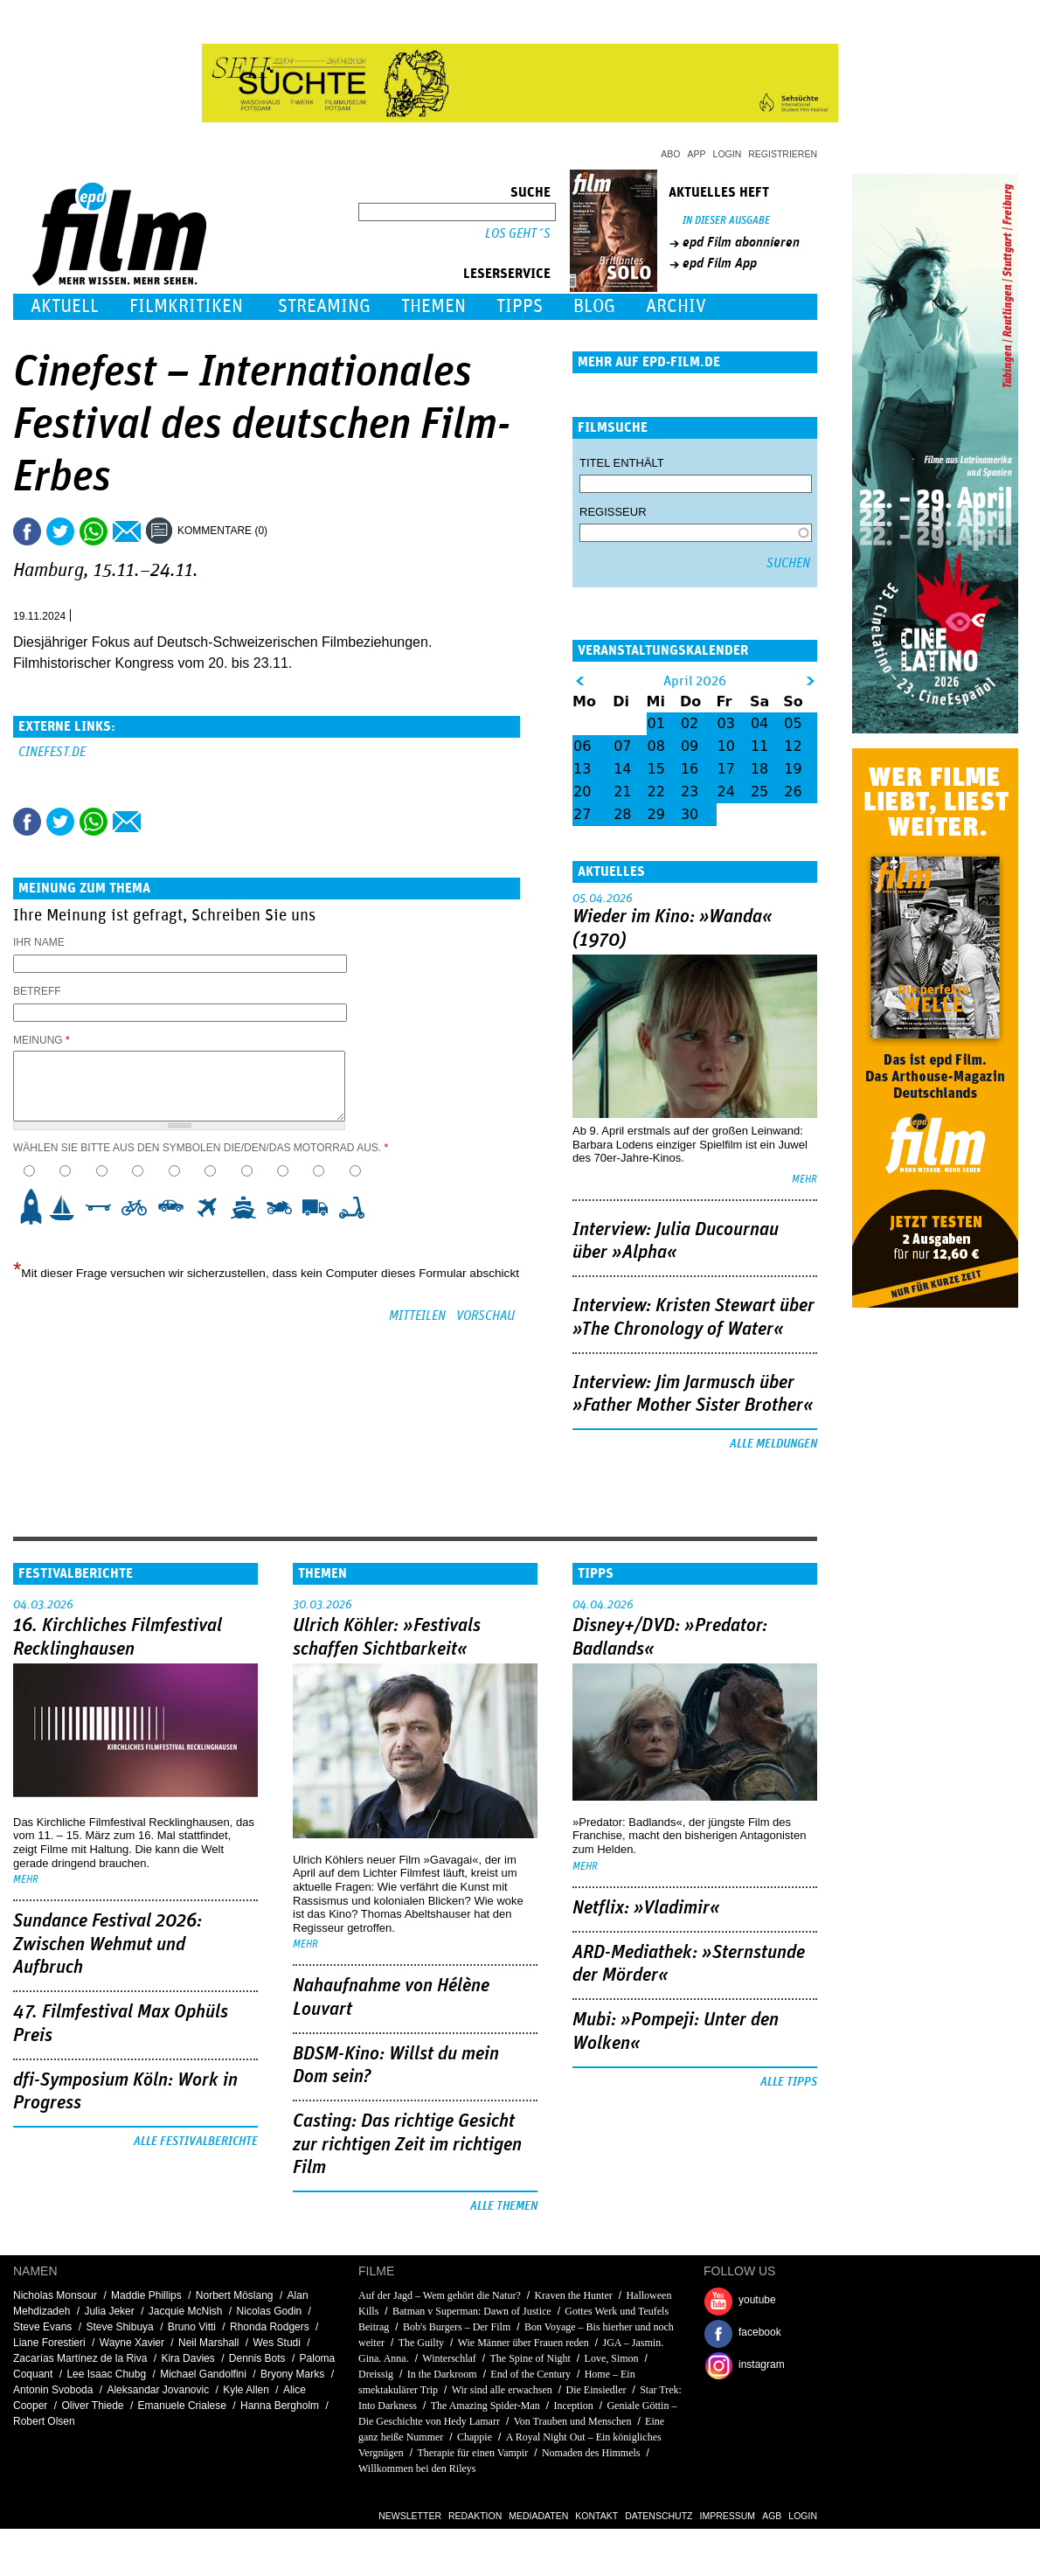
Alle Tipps (788, 2082)
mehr (804, 1179)
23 (689, 791)
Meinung (41, 1040)
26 (792, 791)
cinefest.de (52, 752)
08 (656, 746)
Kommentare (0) (222, 530)
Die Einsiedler (596, 2390)
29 (656, 814)
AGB (771, 2515)
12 (792, 746)
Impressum (728, 2515)
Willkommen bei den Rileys (417, 2468)
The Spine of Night (530, 2358)
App (697, 154)
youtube (757, 2300)
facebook (759, 2332)
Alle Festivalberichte (196, 2141)
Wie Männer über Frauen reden (523, 2342)
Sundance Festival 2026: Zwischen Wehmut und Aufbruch (107, 1944)
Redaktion (475, 2515)
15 (656, 768)
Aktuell (65, 306)
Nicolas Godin (269, 2311)
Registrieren (782, 154)
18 (759, 768)
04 (759, 723)
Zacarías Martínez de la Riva (80, 2358)
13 (582, 768)
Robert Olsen (44, 2421)
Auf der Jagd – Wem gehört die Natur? (439, 2295)
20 (582, 791)
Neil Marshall (208, 2342)
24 (726, 791)
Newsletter (409, 2515)
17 (726, 768)
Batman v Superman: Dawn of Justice (471, 2311)
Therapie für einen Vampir (472, 2453)
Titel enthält (621, 462)
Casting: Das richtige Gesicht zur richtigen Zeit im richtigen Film (407, 2144)
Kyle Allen (246, 2390)
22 (656, 791)
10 (357, 1207)
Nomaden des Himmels (591, 2453)
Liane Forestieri (49, 2342)
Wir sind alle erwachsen (502, 2390)
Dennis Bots (257, 2358)
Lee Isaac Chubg (106, 2374)
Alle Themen (503, 2206)
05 (792, 723)
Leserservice (507, 274)
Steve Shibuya (119, 2327)
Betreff (37, 991)
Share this (27, 531)
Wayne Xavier (132, 2342)
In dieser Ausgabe (726, 221)
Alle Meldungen (773, 1444)
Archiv (676, 306)
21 (622, 791)
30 (689, 814)
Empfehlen (127, 531)
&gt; (811, 681)
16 (689, 768)
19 (792, 768)
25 (759, 791)
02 (689, 723)
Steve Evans (42, 2327)
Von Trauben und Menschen (573, 2421)
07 (622, 746)
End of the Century (530, 2374)
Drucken (292, 531)
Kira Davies (187, 2358)
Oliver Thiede (92, 2405)
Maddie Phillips (146, 2295)
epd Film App (720, 263)
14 (622, 768)
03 (726, 723)
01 (656, 723)
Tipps (519, 306)
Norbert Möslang (235, 2295)
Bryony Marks (292, 2374)
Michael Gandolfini (203, 2374)
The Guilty (421, 2342)
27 (582, 814)
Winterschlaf (449, 2358)
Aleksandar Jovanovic (158, 2390)
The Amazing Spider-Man (485, 2405)
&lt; (579, 681)
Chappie (474, 2437)
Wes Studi (276, 2342)
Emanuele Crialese (182, 2405)
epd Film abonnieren (741, 242)
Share (93, 531)
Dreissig (375, 2374)
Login (727, 154)
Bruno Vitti (192, 2327)
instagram (761, 2364)
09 (689, 746)
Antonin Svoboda (53, 2390)
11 (759, 746)
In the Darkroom (442, 2374)
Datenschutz (658, 2515)
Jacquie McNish (186, 2311)
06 (582, 746)
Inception (573, 2405)
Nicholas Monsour (55, 2295)
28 (622, 814)
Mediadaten (538, 2515)
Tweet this (60, 531)
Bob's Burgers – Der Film (456, 2327)
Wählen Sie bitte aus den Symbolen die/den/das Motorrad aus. (200, 1148)
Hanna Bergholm (279, 2405)
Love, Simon (612, 2358)
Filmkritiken (186, 306)
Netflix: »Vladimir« (646, 1908)
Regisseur (613, 511)
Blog (594, 306)
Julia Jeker (109, 2311)
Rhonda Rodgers (269, 2327)
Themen (433, 306)
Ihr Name (39, 942)
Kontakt (596, 2515)
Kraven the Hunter (573, 2295)
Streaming (324, 306)
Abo (670, 154)
